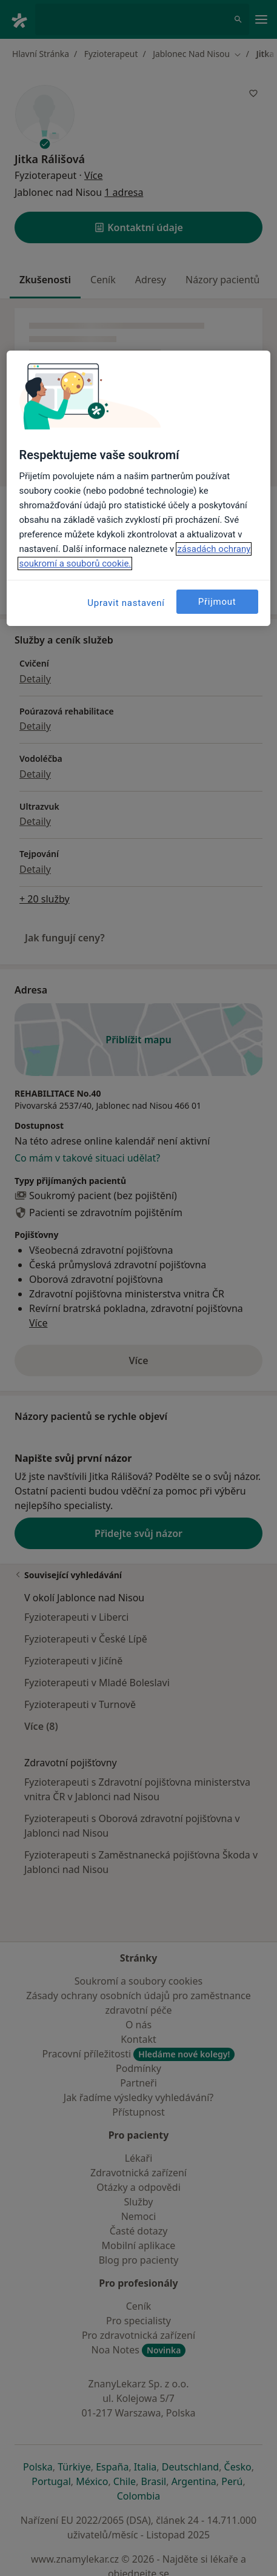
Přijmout (217, 601)
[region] (138, 488)
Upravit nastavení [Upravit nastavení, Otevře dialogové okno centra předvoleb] (126, 602)
